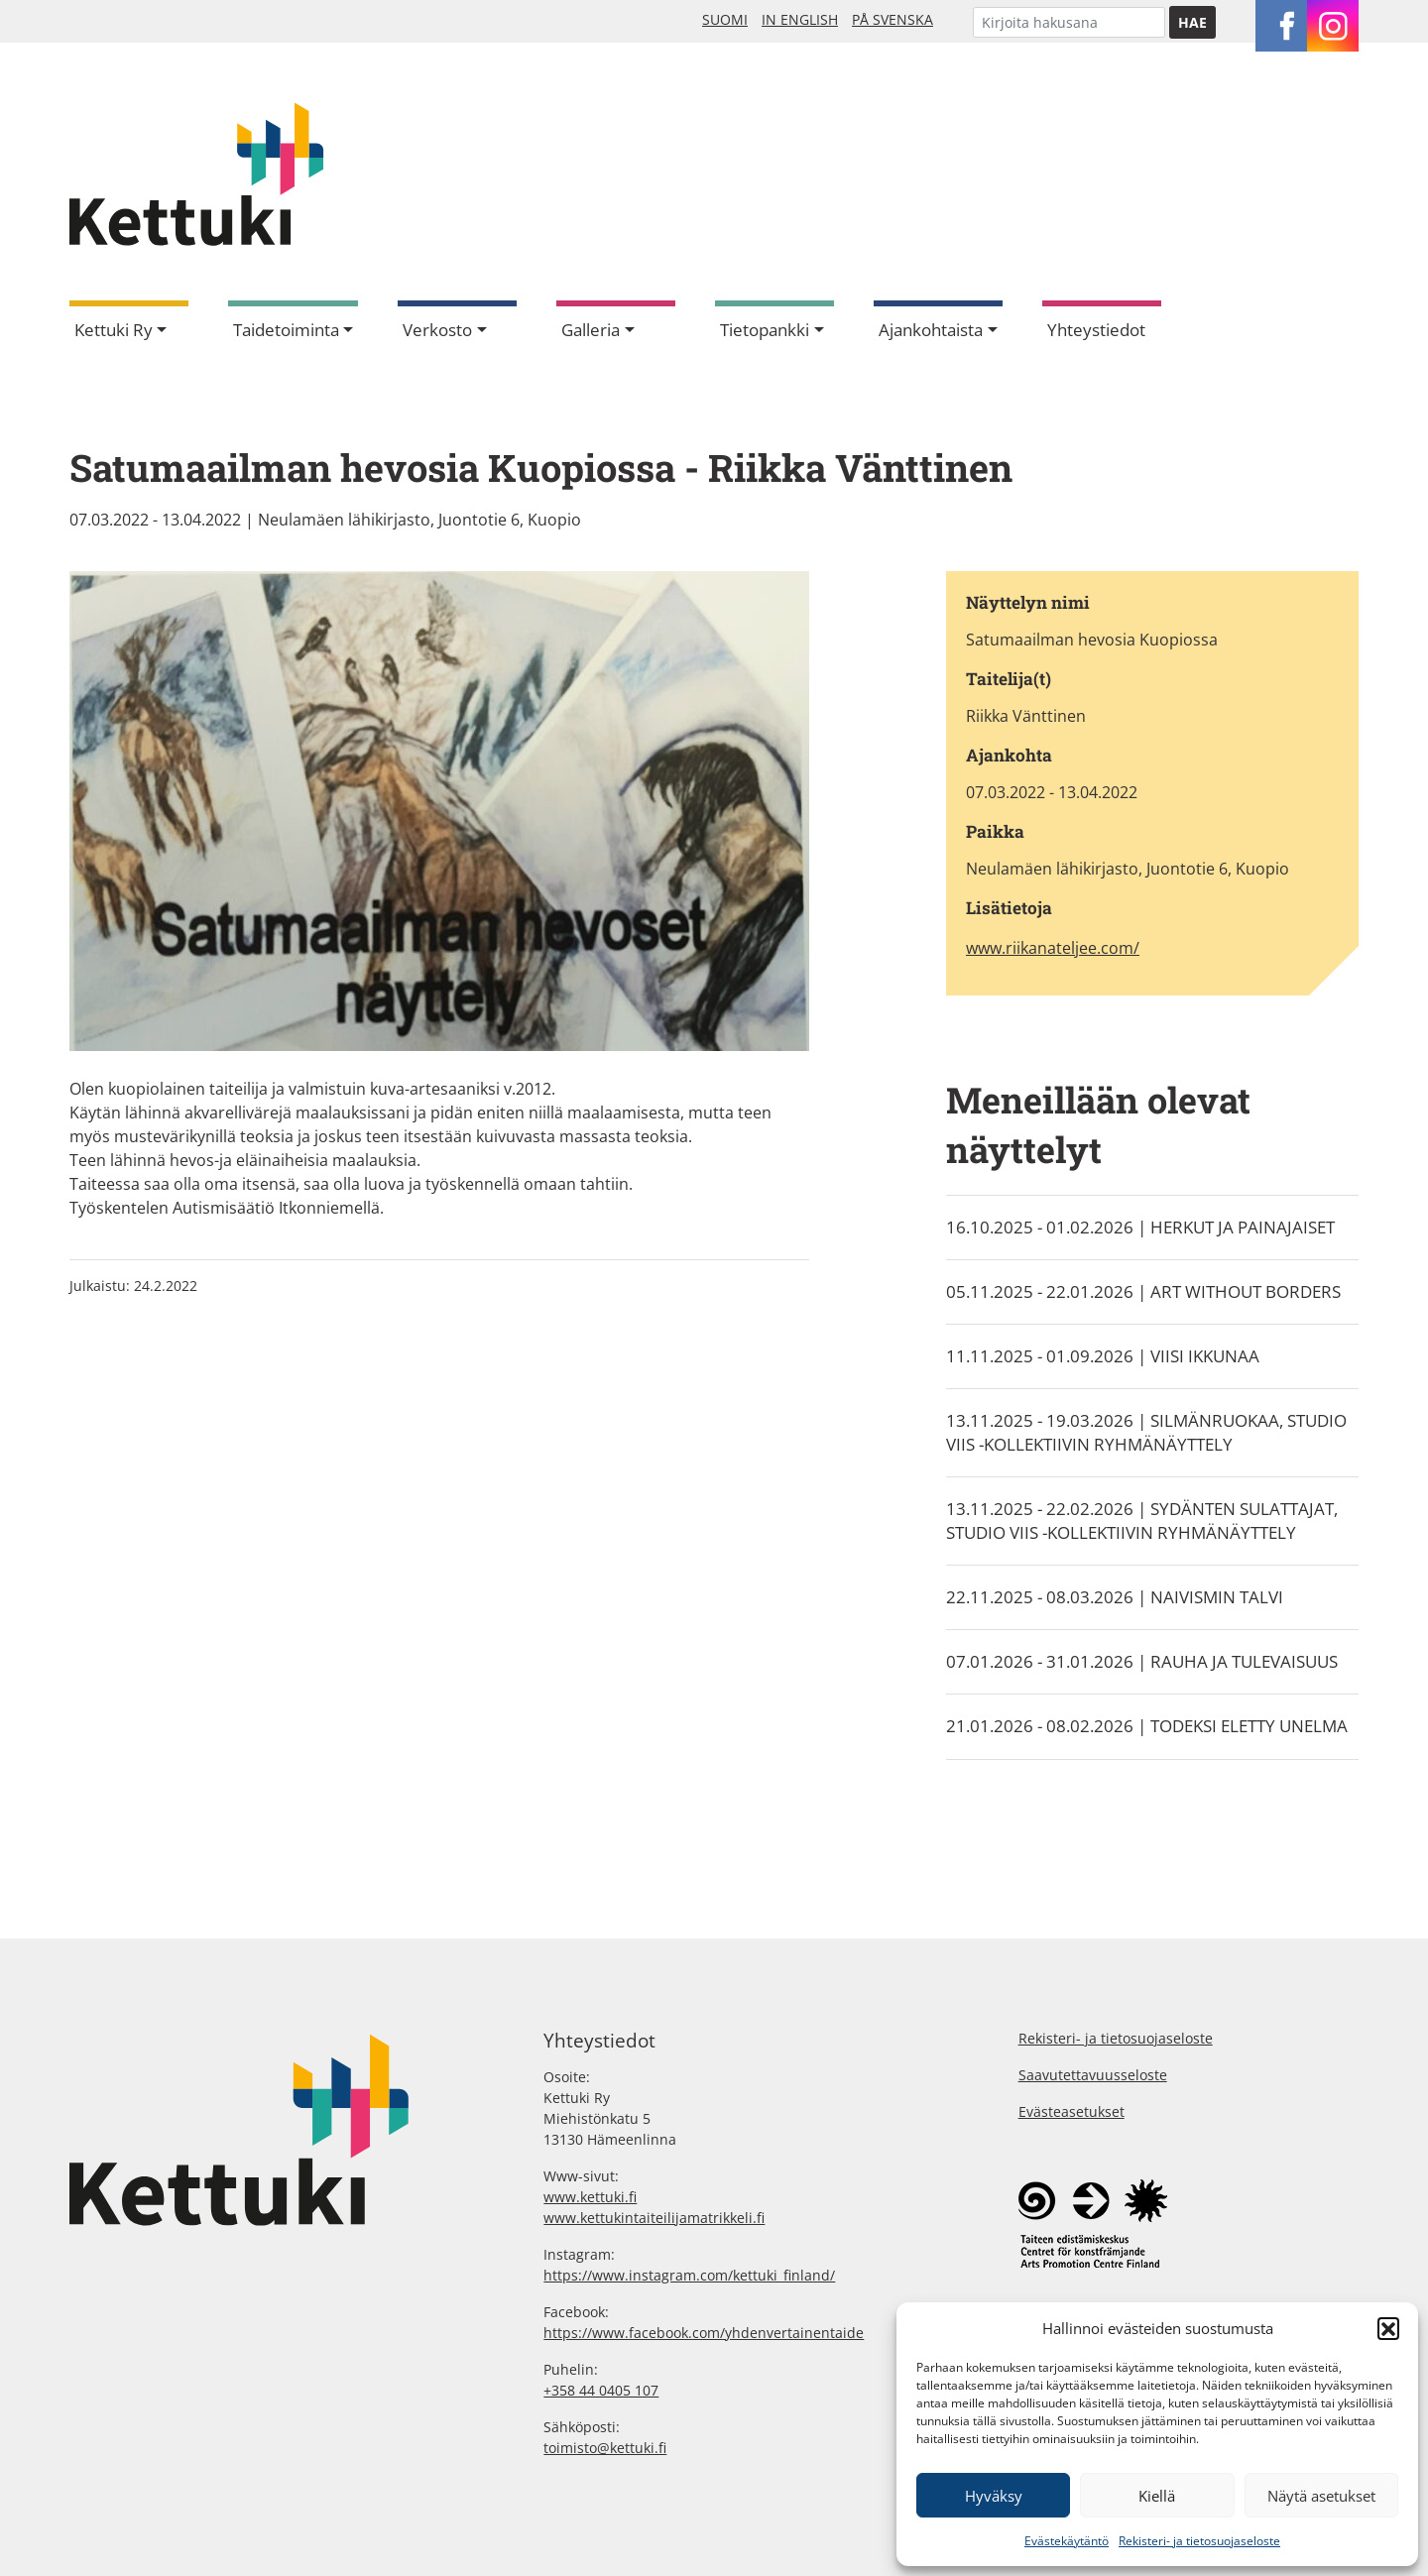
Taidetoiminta (286, 329)
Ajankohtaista (931, 329)
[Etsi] (1069, 22)
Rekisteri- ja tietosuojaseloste (1199, 2540)
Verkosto (437, 329)
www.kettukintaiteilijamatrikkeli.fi (654, 2217)
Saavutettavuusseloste (1092, 2074)
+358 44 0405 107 (600, 2390)
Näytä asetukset (1321, 2496)
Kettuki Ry (113, 329)
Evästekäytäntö (1066, 2540)
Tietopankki (764, 329)
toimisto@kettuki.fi (604, 2447)
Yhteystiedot (1096, 329)
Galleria (590, 329)
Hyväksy (993, 2496)
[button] (1388, 2328)
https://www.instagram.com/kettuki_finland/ (689, 2275)
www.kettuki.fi (590, 2196)
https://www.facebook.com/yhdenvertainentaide (703, 2332)
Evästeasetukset (1071, 2111)
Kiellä (1156, 2496)
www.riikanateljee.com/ (1052, 948)
